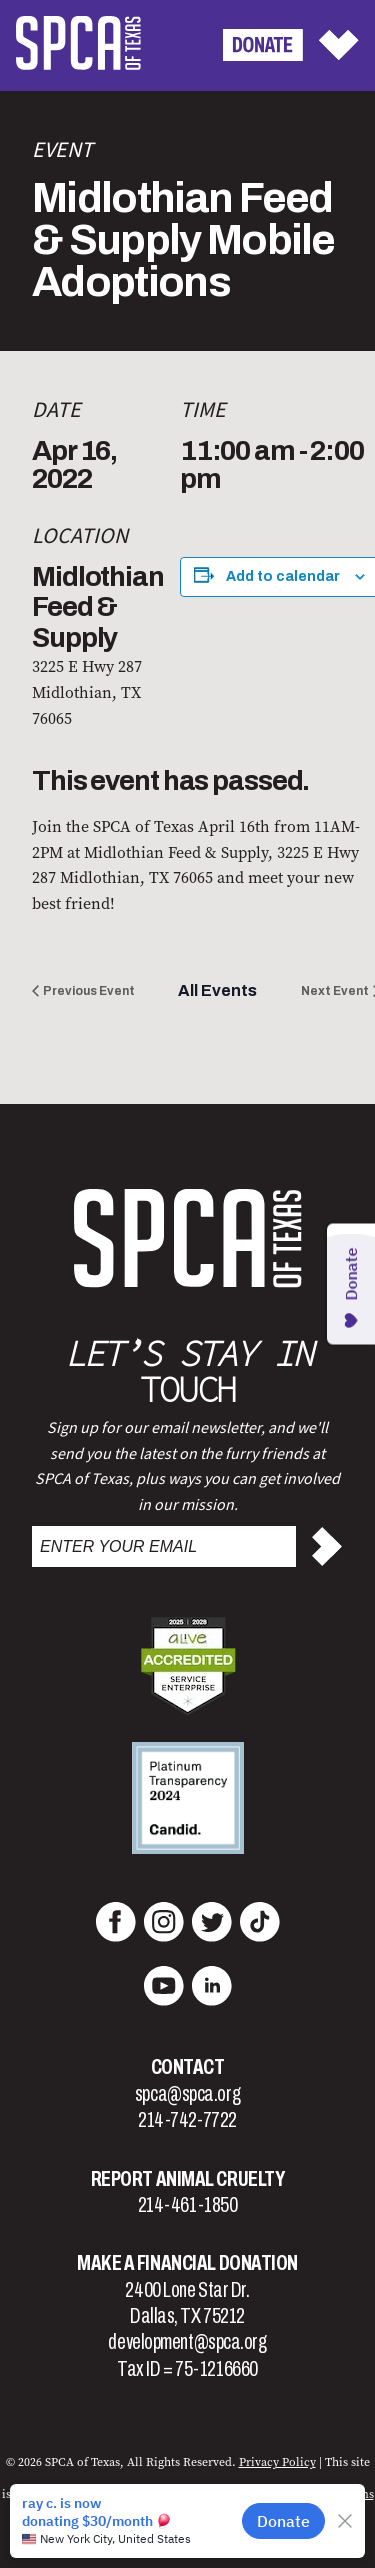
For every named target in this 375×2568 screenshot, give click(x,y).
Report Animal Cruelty (188, 2179)
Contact (188, 2067)
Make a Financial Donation (187, 2263)
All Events (217, 990)
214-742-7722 (187, 2120)
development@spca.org (187, 2342)
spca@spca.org (187, 2094)
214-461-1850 (188, 2205)
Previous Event (89, 991)
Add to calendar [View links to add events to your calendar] (283, 576)
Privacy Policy (277, 2462)
